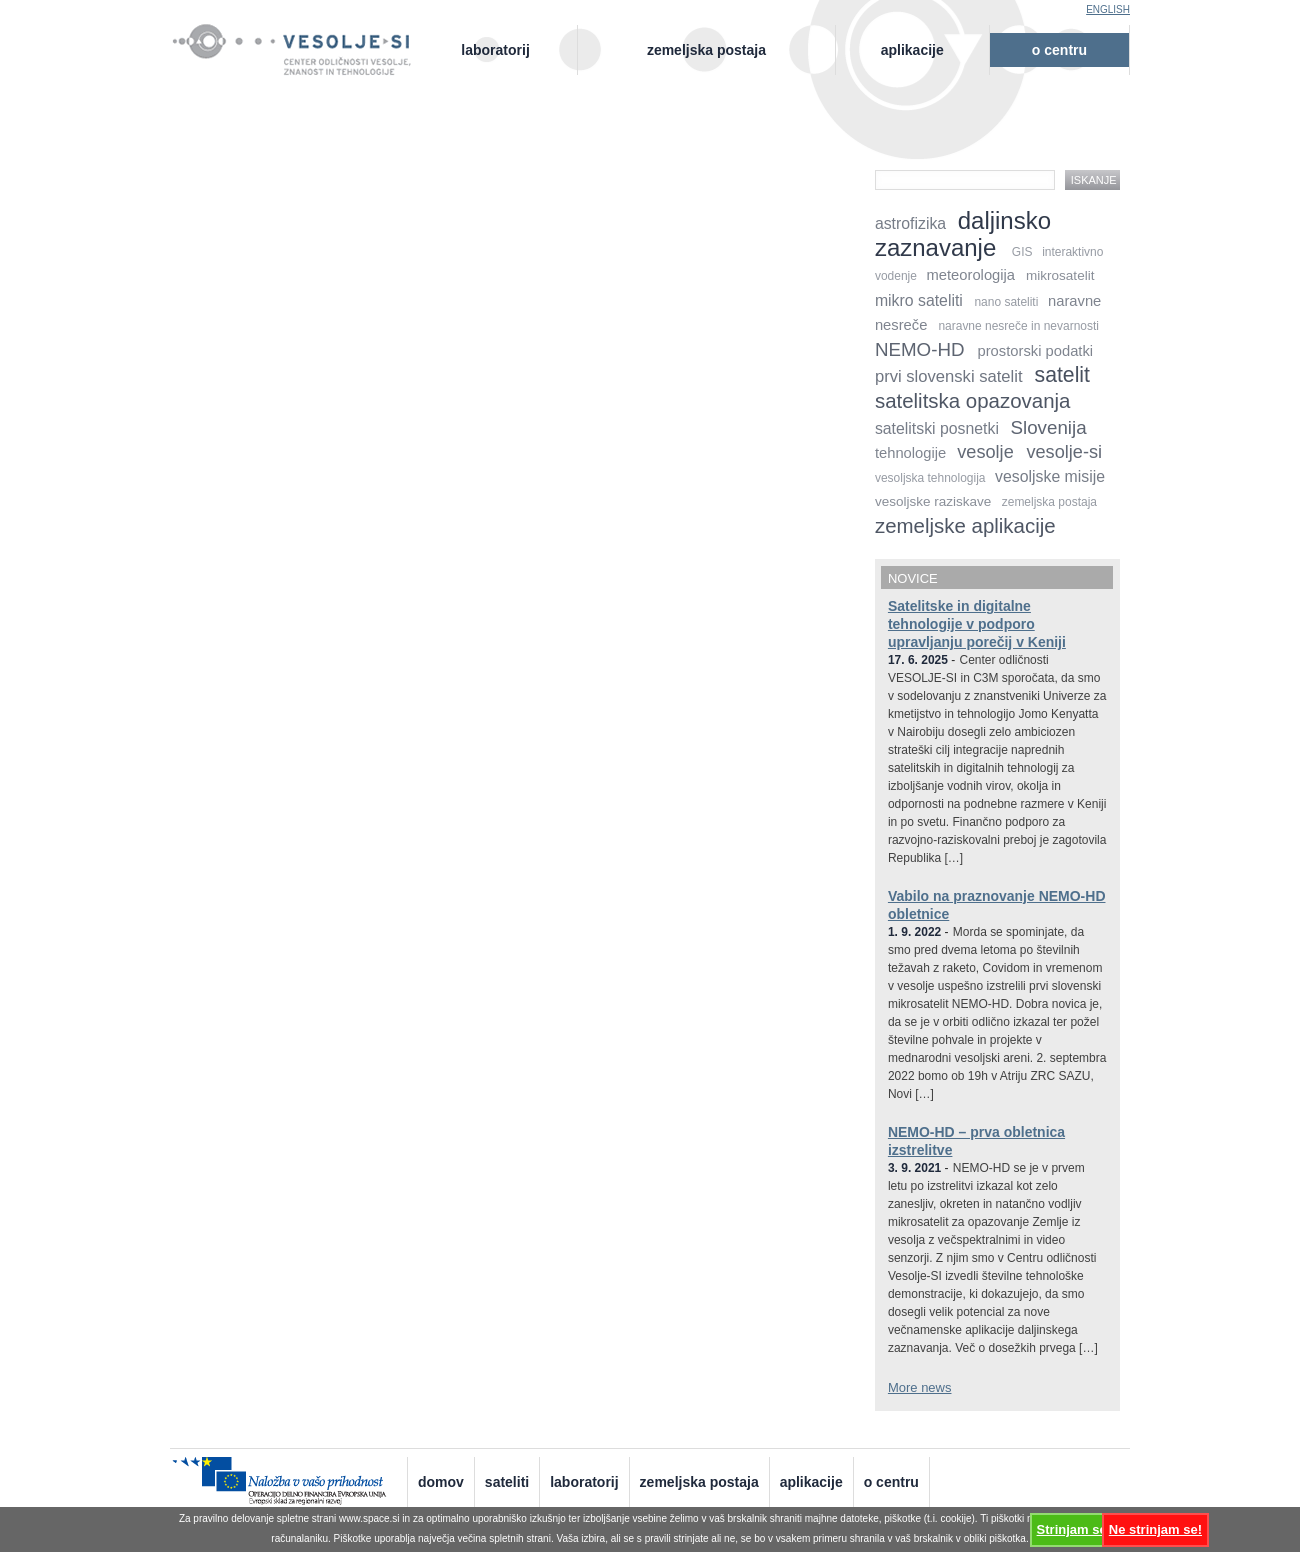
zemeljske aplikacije (965, 525)
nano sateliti (1006, 302)
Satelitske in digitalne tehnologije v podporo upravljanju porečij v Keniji (977, 624)
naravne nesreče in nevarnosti (1018, 326)
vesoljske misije (1050, 476)
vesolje (985, 452)
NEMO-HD (920, 349)
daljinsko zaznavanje (963, 234)
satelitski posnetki (937, 428)
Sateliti (507, 1482)
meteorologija (971, 275)
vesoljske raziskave (933, 501)
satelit (1062, 374)
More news (920, 1387)
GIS (1022, 252)
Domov (441, 1482)
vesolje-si (1064, 452)
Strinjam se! (1074, 1529)
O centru (1059, 50)
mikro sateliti (919, 300)
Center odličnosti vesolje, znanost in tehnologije (302, 66)
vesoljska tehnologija (930, 478)
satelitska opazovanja (973, 400)
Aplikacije (912, 50)
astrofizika (910, 223)
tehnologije (910, 453)
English (1108, 9)
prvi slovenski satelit (949, 376)
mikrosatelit (1060, 275)
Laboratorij (495, 50)
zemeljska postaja (1049, 502)
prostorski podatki (1035, 351)
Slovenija (1049, 427)
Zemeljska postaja (706, 50)
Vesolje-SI (302, 39)
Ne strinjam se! (1155, 1529)
